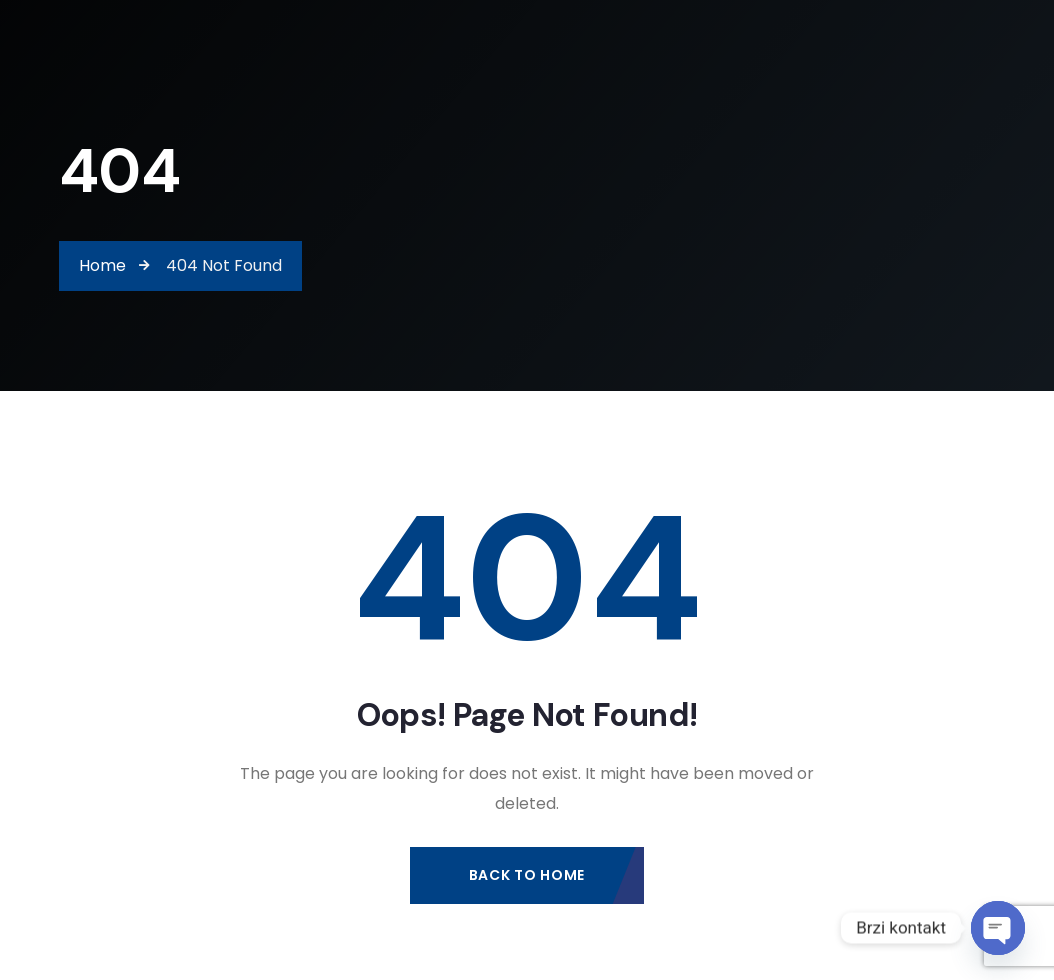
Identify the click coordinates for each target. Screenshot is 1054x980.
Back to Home (527, 875)
